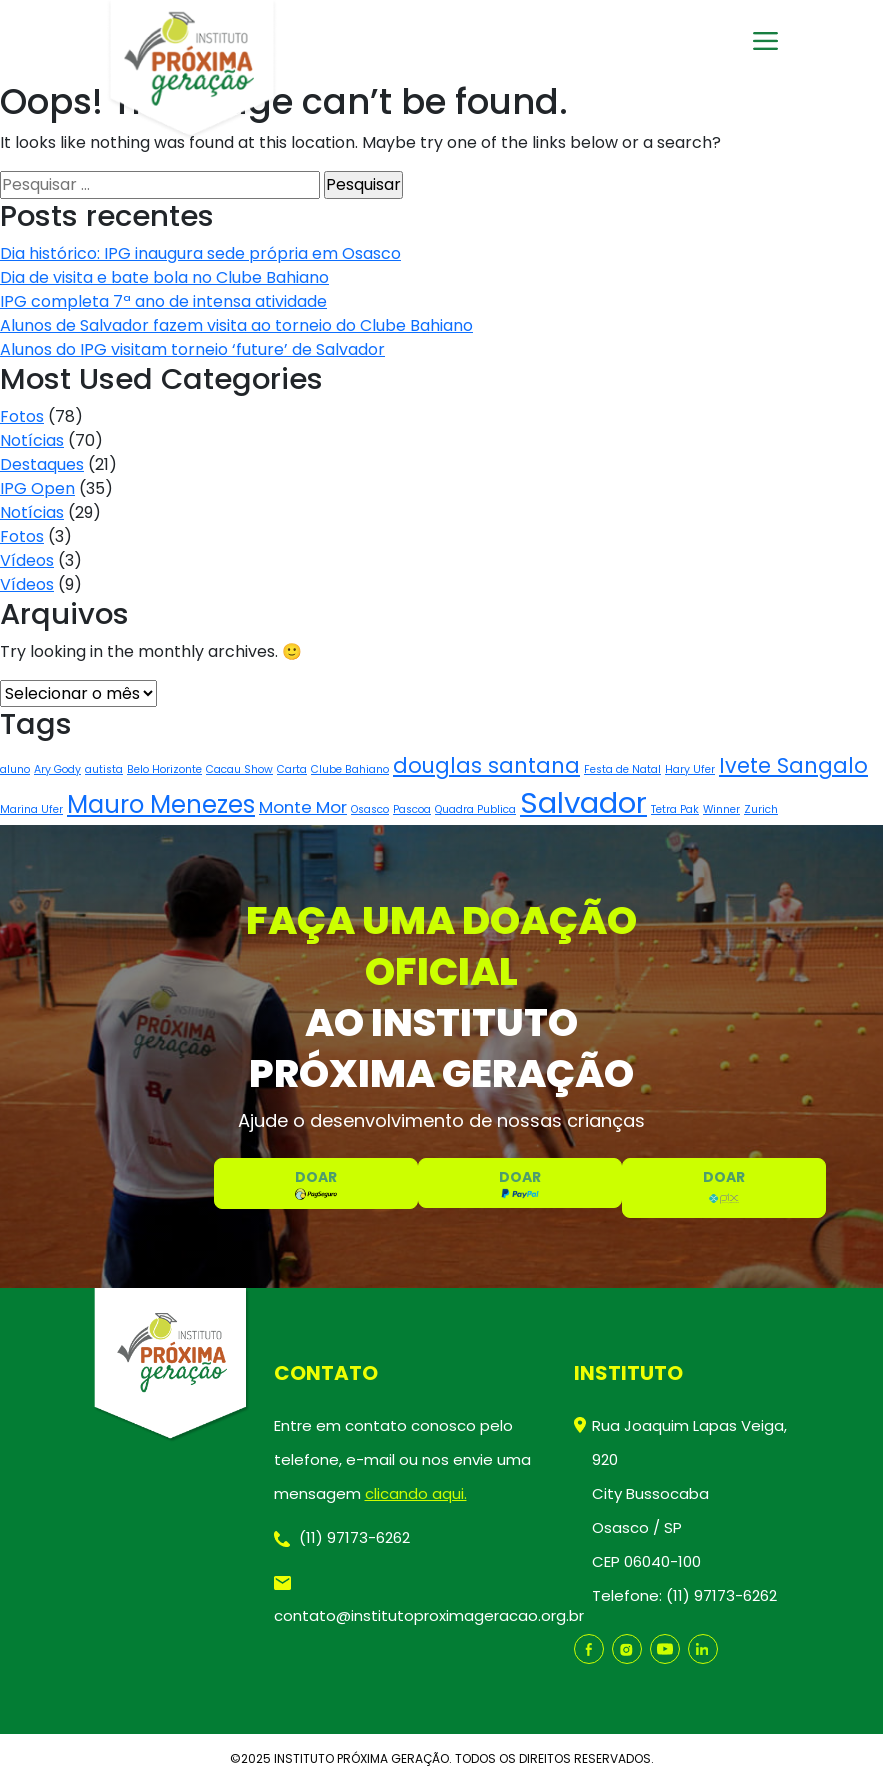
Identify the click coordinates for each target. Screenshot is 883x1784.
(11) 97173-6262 (342, 1537)
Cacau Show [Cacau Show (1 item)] (239, 769)
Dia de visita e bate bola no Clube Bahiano (164, 277)
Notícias (32, 440)
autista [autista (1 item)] (104, 769)
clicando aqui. (416, 1493)
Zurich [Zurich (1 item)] (761, 809)
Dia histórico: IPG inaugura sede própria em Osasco (200, 253)
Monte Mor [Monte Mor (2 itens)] (303, 807)
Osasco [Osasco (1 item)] (370, 809)
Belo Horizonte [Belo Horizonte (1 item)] (164, 769)
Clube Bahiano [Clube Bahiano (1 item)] (350, 769)
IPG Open (37, 488)
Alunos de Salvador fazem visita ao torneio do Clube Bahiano (236, 325)
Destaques (42, 464)
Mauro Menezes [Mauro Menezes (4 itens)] (161, 804)
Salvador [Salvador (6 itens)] (583, 802)
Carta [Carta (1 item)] (292, 769)
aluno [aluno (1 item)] (15, 769)
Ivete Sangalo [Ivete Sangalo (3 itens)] (793, 765)
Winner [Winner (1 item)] (721, 809)
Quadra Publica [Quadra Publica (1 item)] (475, 809)
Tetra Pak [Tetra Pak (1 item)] (675, 809)
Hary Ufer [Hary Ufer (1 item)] (690, 769)
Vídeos (27, 560)
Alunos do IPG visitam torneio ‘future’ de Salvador (192, 349)
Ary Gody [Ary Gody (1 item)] (57, 769)
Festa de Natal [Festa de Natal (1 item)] (622, 769)
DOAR (316, 1183)
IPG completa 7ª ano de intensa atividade (163, 301)
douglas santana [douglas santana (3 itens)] (486, 765)
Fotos (22, 416)
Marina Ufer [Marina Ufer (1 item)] (31, 809)
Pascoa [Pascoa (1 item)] (412, 809)
